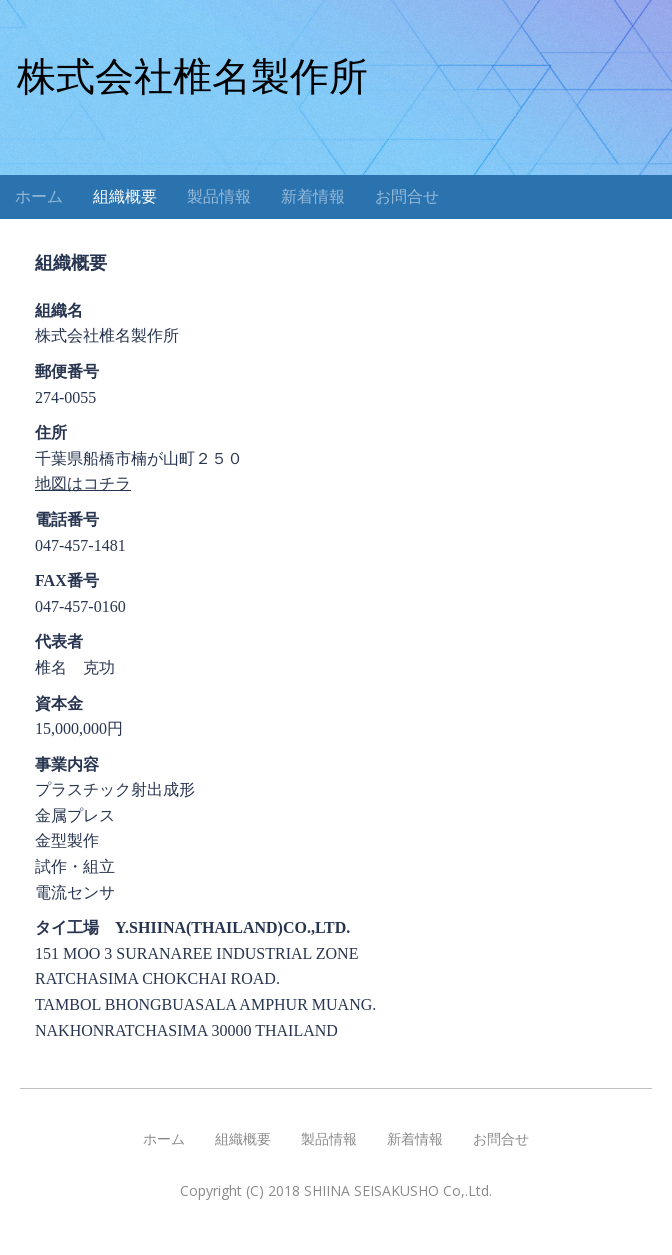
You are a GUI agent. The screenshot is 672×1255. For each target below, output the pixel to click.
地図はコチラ (83, 483)
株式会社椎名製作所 (192, 76)
